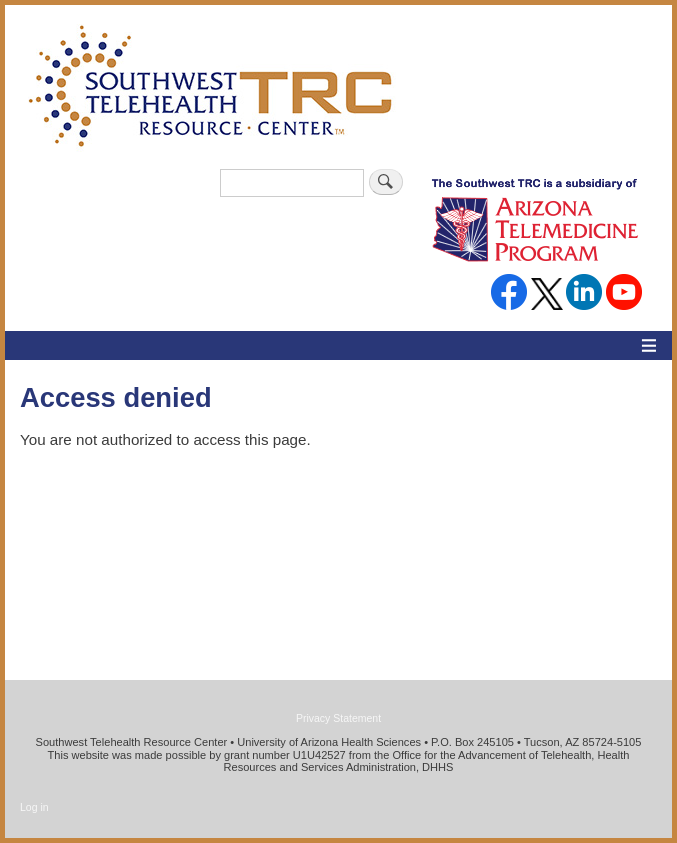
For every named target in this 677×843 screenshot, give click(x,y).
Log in (34, 807)
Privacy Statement (338, 718)
